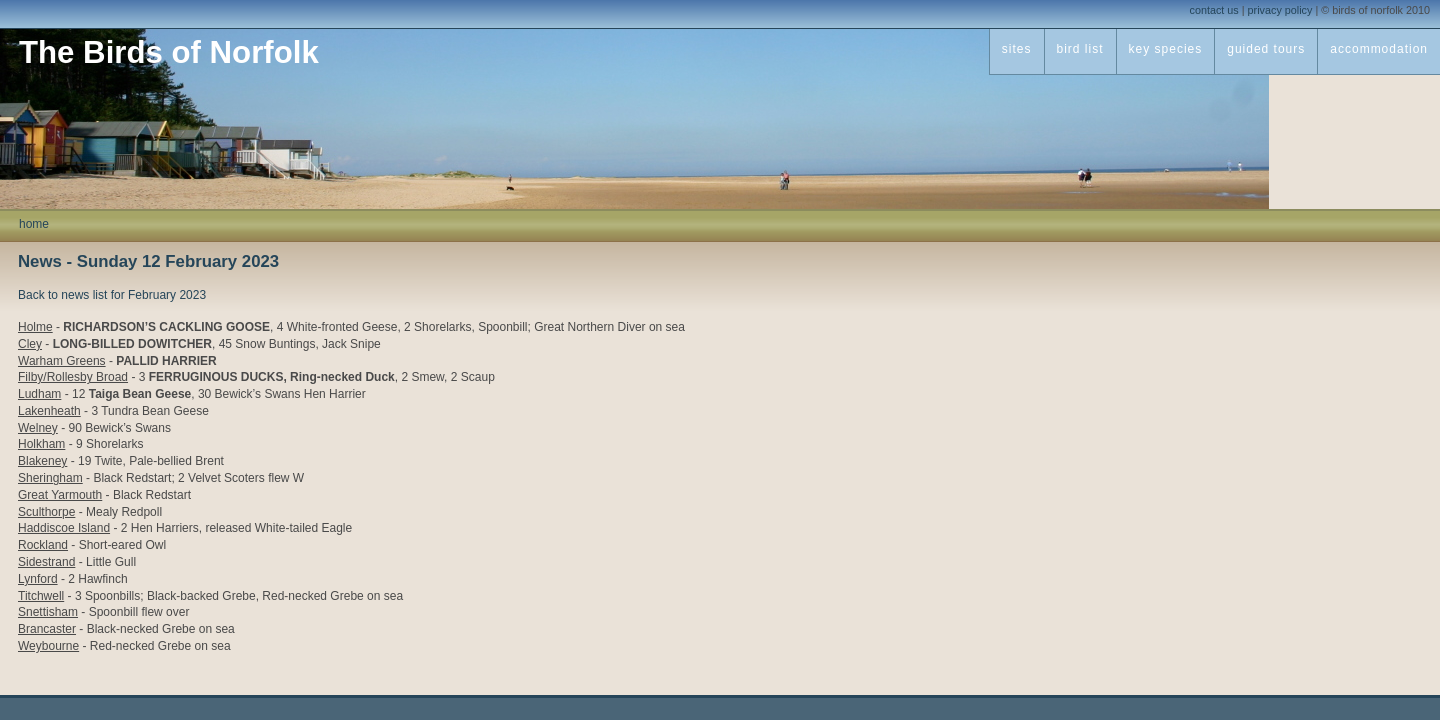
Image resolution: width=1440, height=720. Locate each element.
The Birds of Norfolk (169, 52)
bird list (1080, 49)
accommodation (1379, 49)
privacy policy (1280, 10)
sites (1017, 49)
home (34, 224)
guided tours (1266, 49)
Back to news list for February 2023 (112, 295)
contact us (1214, 10)
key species (1166, 49)
